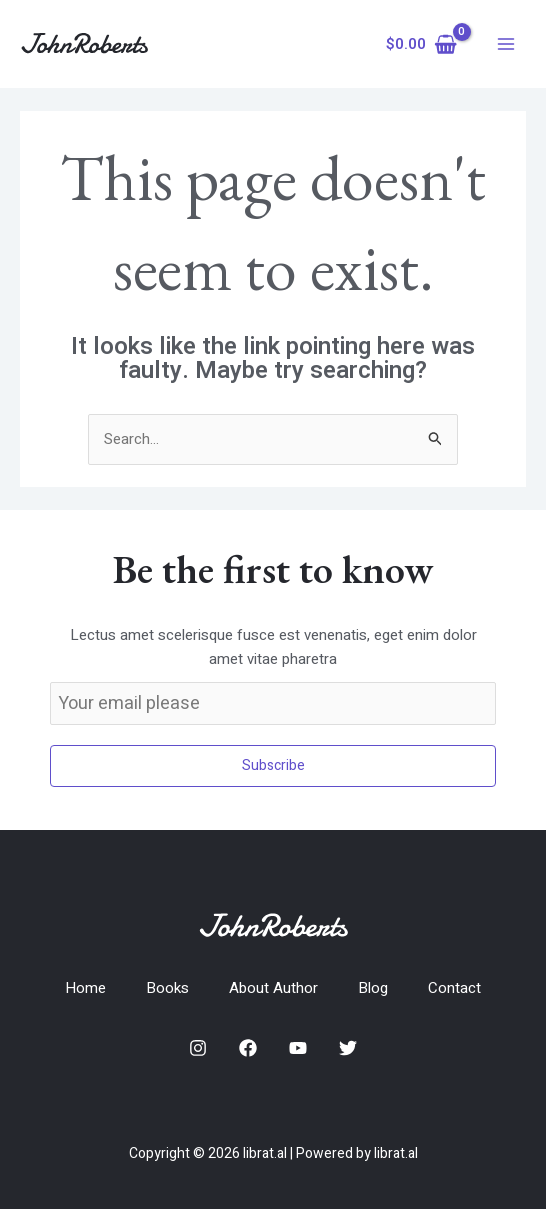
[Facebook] (248, 1048)
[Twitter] (348, 1048)
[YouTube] (298, 1048)
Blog (373, 988)
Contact (454, 988)
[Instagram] (198, 1048)
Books (167, 988)
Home (85, 988)
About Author (273, 988)
